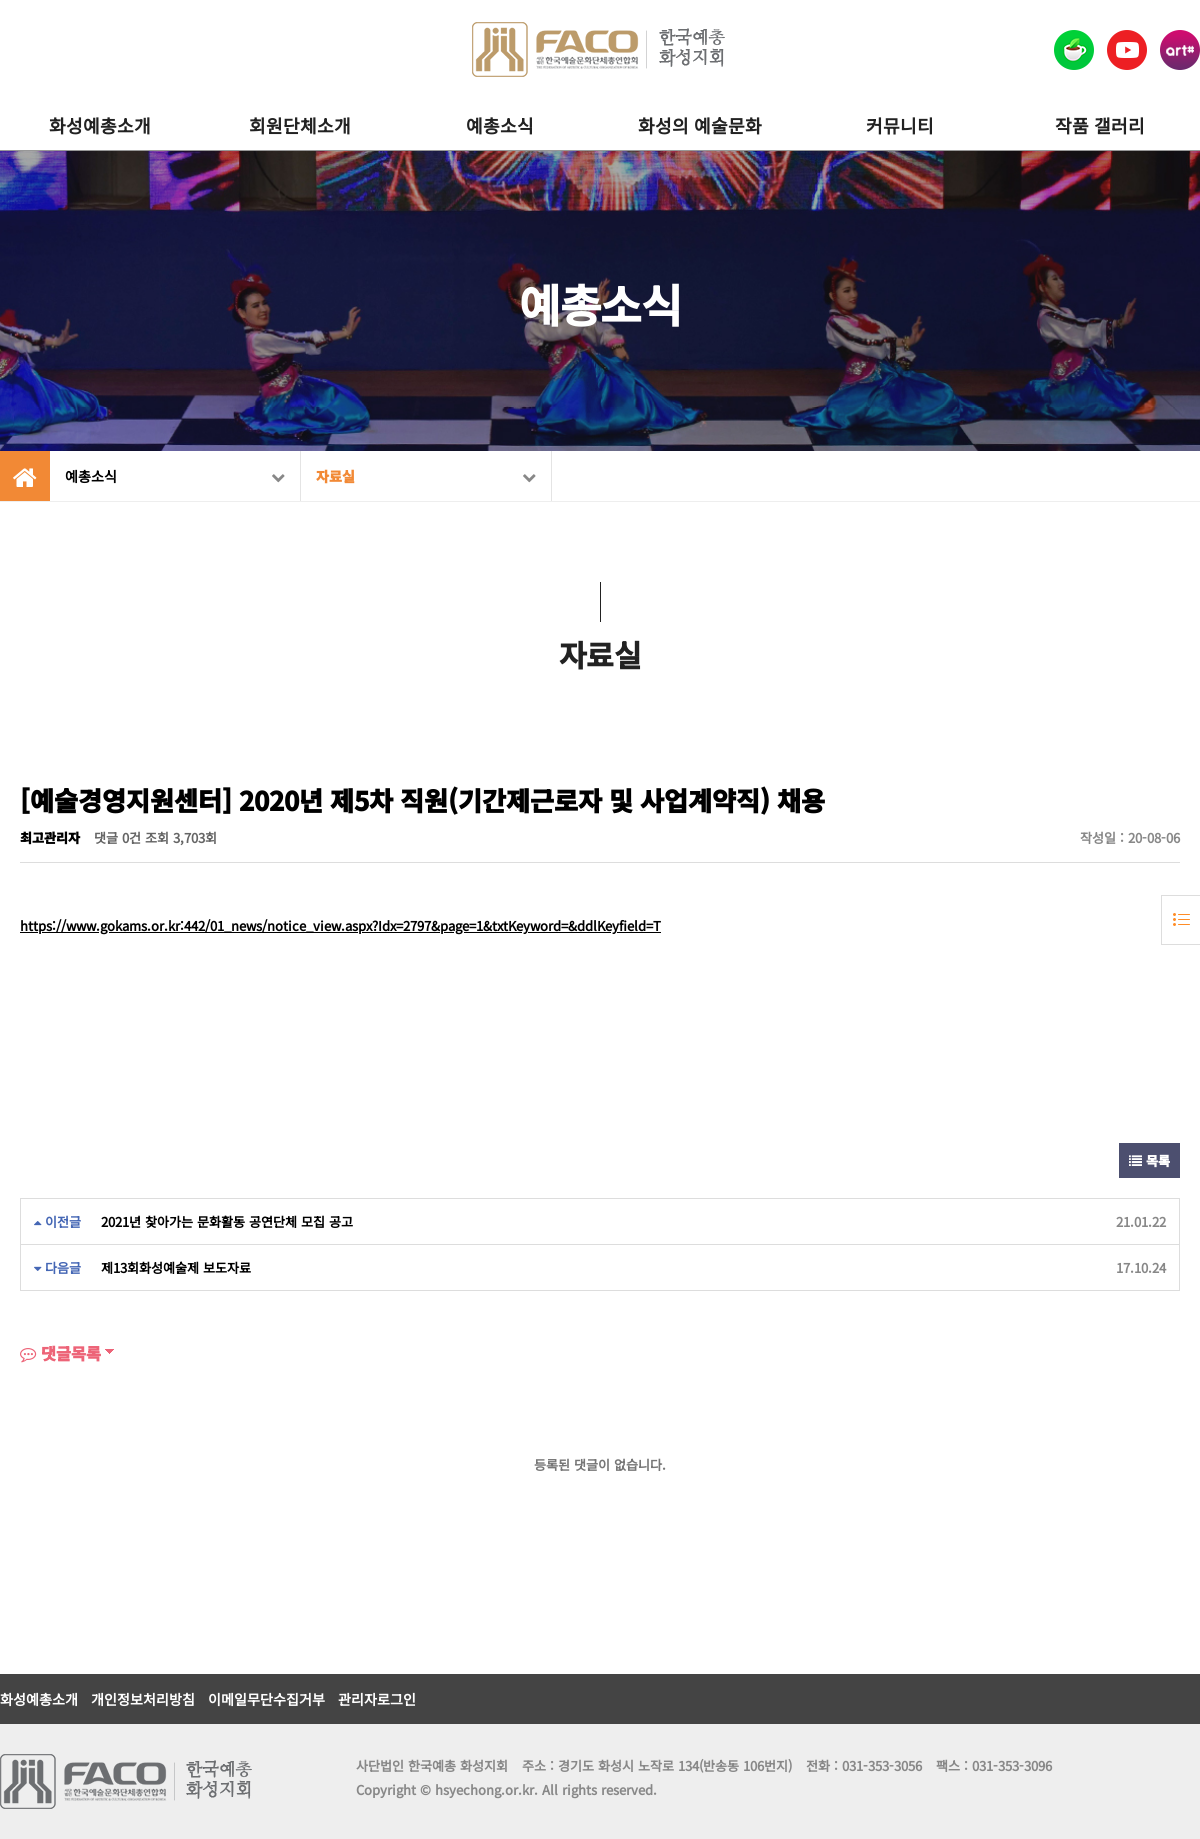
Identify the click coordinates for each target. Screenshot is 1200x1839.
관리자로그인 (377, 1699)
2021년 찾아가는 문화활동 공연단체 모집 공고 (227, 1221)
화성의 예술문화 (700, 125)
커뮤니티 (900, 125)
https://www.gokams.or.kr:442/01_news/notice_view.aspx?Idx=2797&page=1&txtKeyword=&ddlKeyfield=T (340, 925)
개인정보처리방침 (143, 1699)
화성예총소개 (100, 125)
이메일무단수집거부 (266, 1699)
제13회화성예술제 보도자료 (176, 1267)
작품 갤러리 (1100, 125)
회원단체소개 (300, 125)
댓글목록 (60, 1353)
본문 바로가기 (0, 0)
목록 (1149, 1160)
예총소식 (500, 125)
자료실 (426, 476)
